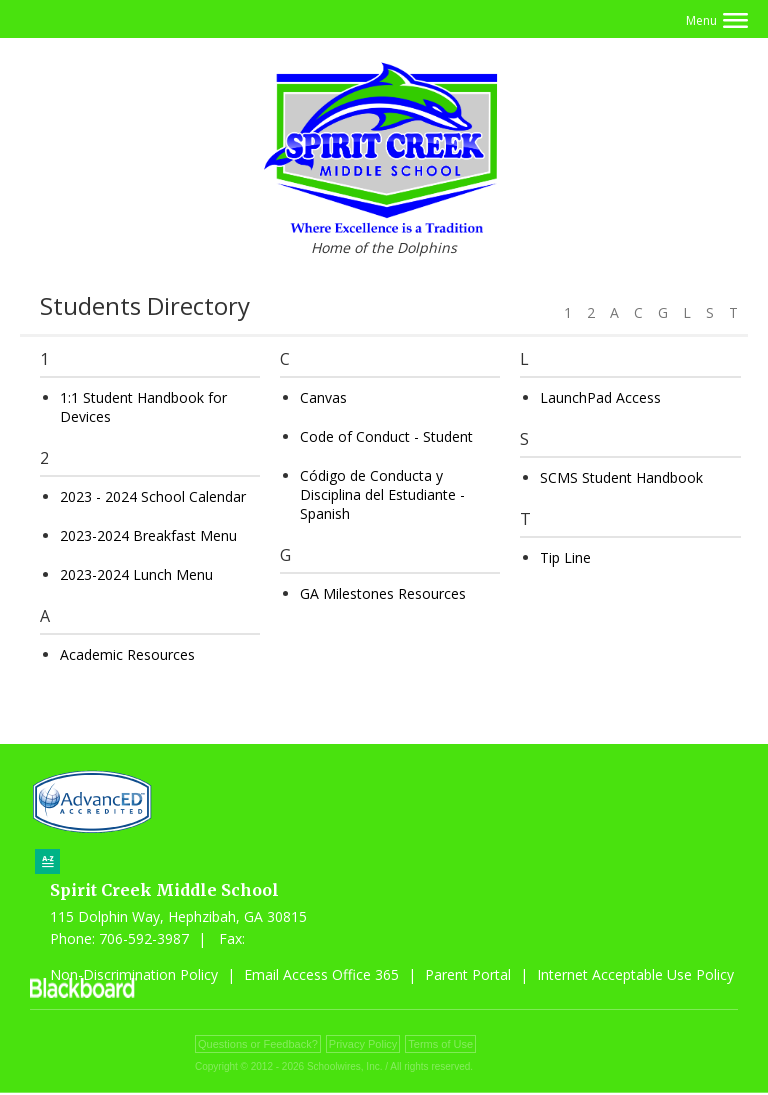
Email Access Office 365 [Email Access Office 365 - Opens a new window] (321, 976)
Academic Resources (127, 656)
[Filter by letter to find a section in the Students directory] (648, 302)
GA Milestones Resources (383, 595)
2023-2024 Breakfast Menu (148, 537)
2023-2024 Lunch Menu (136, 576)
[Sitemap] (47, 863)
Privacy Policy (363, 1046)
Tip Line (565, 559)
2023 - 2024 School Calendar (153, 498)
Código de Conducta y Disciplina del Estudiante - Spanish (382, 496)
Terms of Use (440, 1046)
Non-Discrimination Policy (134, 976)
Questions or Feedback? (258, 1046)
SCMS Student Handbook (621, 479)
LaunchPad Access (600, 399)
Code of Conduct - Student (386, 438)
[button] (717, 20)
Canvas (323, 399)
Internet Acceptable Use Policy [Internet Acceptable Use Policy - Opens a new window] (635, 976)
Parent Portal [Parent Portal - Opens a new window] (468, 976)
